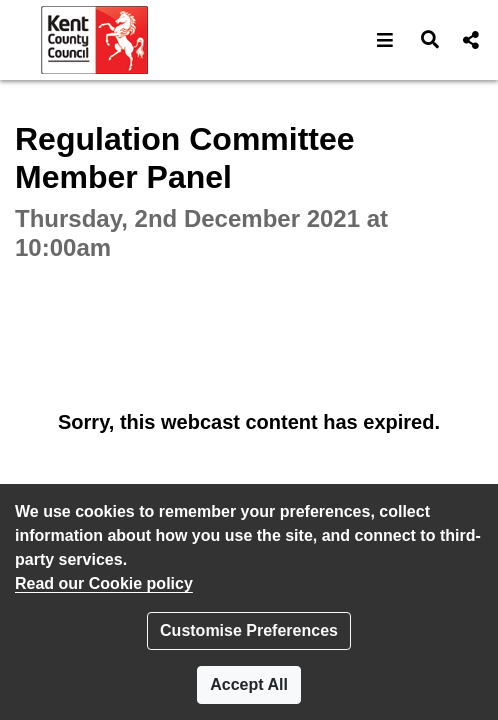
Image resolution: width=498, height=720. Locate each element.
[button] (385, 40)
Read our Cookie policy (104, 583)
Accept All (249, 684)
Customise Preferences (249, 630)
